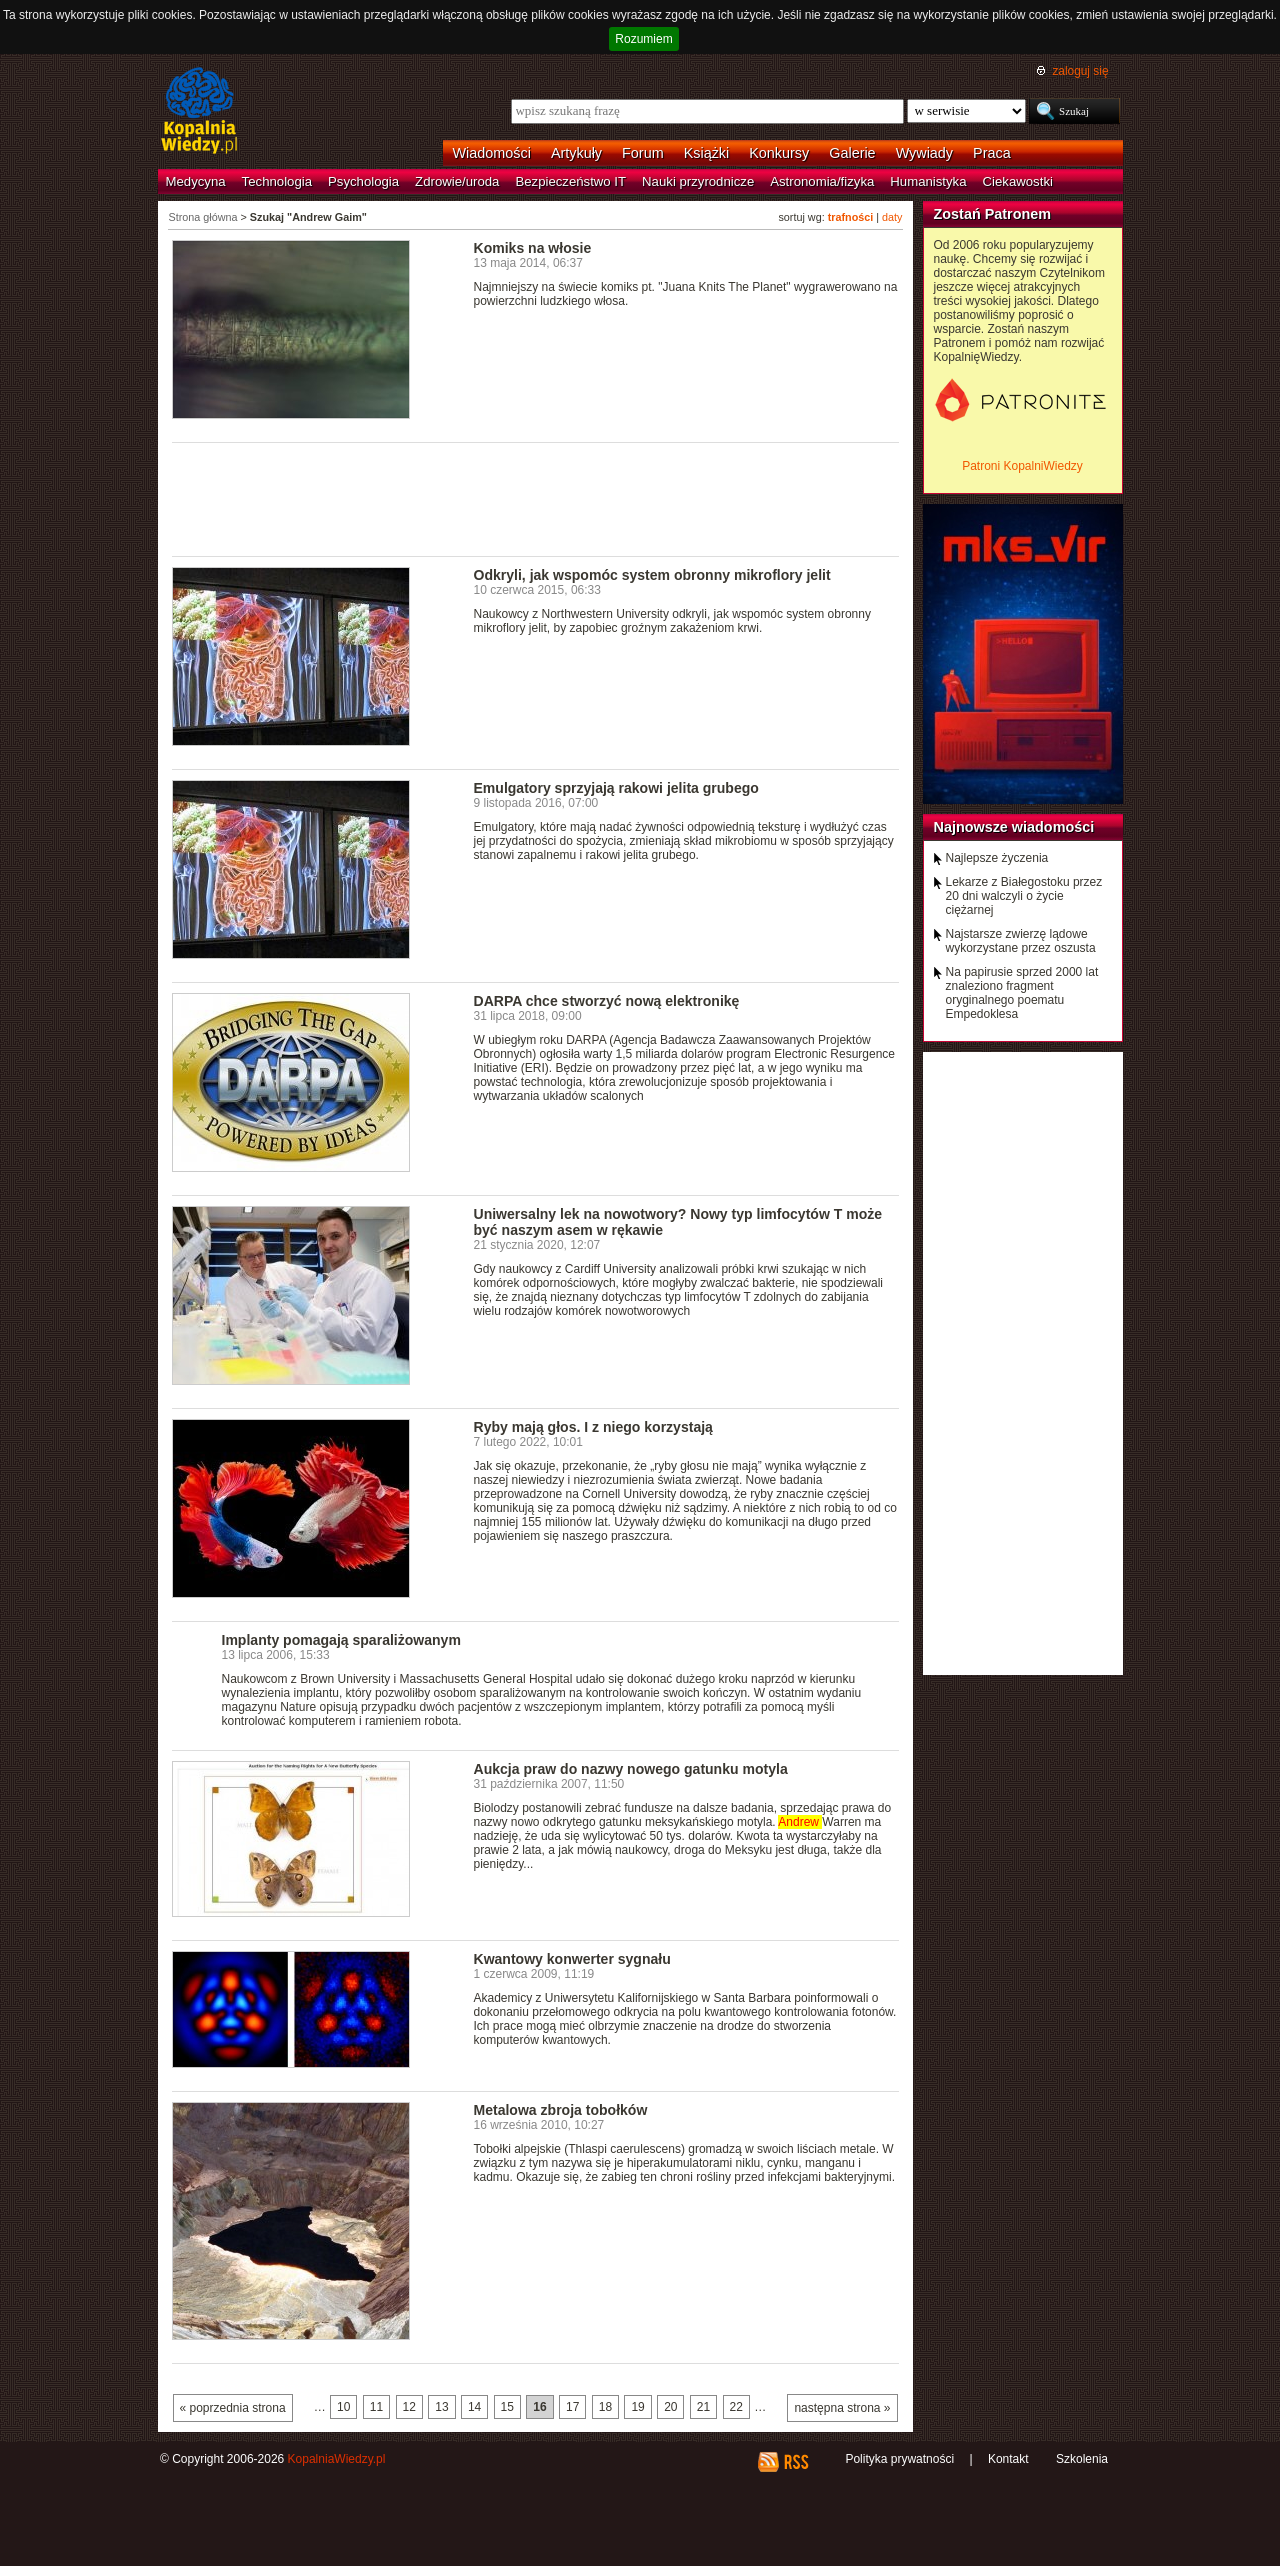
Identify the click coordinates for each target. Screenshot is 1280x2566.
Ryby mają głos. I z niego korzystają (593, 1427)
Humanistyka (928, 181)
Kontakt (1008, 2459)
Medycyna (196, 181)
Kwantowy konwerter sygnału (572, 1959)
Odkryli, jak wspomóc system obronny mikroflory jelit (652, 575)
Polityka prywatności (899, 2459)
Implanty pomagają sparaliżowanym (341, 1640)
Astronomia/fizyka (822, 181)
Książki (707, 153)
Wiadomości (492, 153)
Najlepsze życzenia (997, 858)
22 (736, 2407)
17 (572, 2407)
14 (474, 2407)
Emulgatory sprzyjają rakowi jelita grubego (616, 788)
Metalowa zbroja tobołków (561, 2110)
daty (892, 217)
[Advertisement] (536, 498)
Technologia (277, 181)
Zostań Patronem (993, 214)
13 (441, 2407)
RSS (795, 2462)
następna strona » (842, 2408)
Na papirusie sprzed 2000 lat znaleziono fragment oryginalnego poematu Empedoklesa (1022, 993)
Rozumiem (643, 39)
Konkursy (779, 153)
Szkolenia (1082, 2459)
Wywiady (924, 153)
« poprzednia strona (233, 2408)
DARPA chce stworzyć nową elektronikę (607, 1001)
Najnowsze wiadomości (1014, 827)
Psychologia (363, 181)
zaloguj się (1080, 71)
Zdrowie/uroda (457, 181)
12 (409, 2407)
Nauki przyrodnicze (698, 181)
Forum (643, 153)
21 (703, 2407)
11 (376, 2407)
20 (670, 2407)
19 (637, 2407)
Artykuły (576, 153)
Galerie (852, 153)
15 (507, 2407)
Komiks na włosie (533, 248)
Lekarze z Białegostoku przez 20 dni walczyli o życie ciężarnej (1024, 896)
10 (343, 2407)
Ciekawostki (1018, 181)
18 (605, 2407)
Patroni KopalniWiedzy (1022, 466)
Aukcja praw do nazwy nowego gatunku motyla (631, 1769)
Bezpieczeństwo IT (570, 181)
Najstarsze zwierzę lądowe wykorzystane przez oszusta (1021, 941)
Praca (992, 153)
